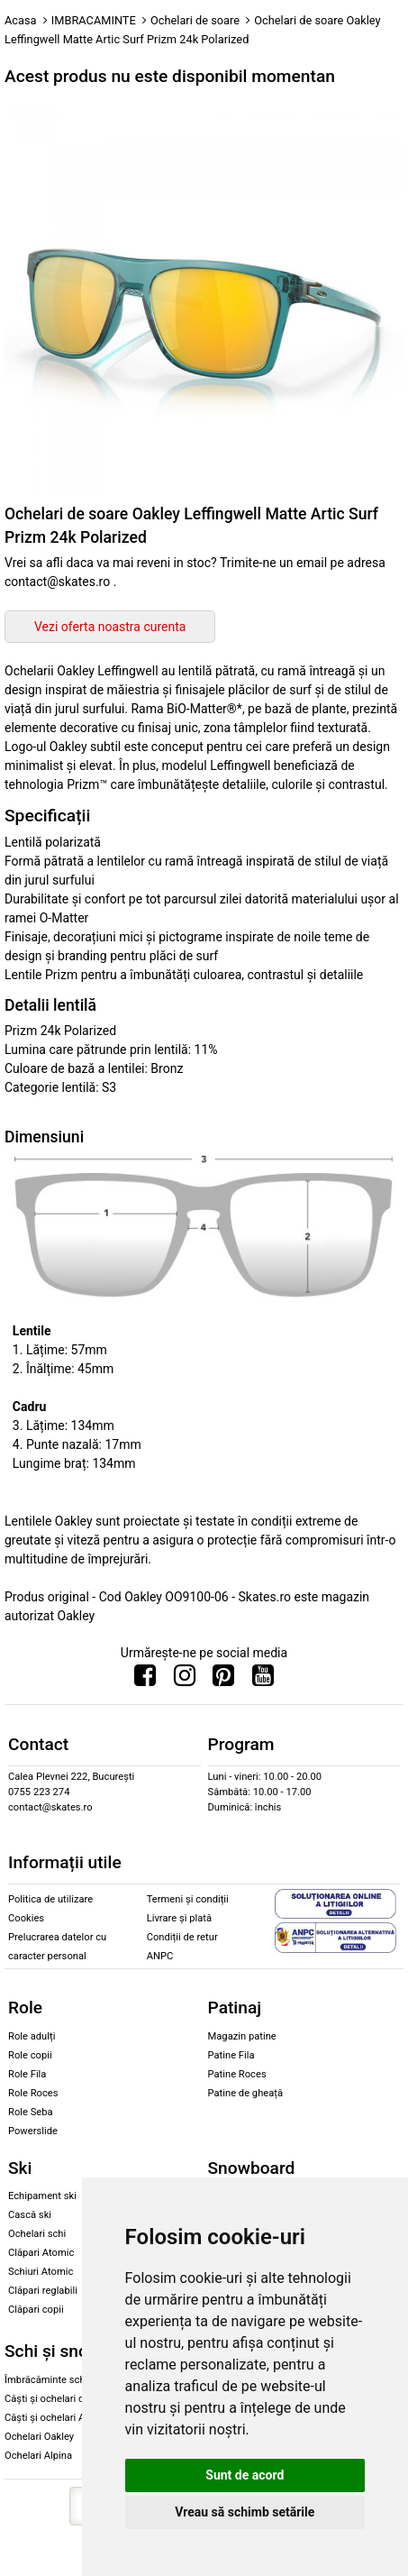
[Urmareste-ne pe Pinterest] (223, 1680)
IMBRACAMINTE (93, 20)
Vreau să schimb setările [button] (244, 2512)
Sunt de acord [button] (244, 2475)
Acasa (21, 20)
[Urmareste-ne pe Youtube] (263, 1680)
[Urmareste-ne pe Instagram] (185, 1680)
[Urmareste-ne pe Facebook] (145, 1680)
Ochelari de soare (195, 20)
